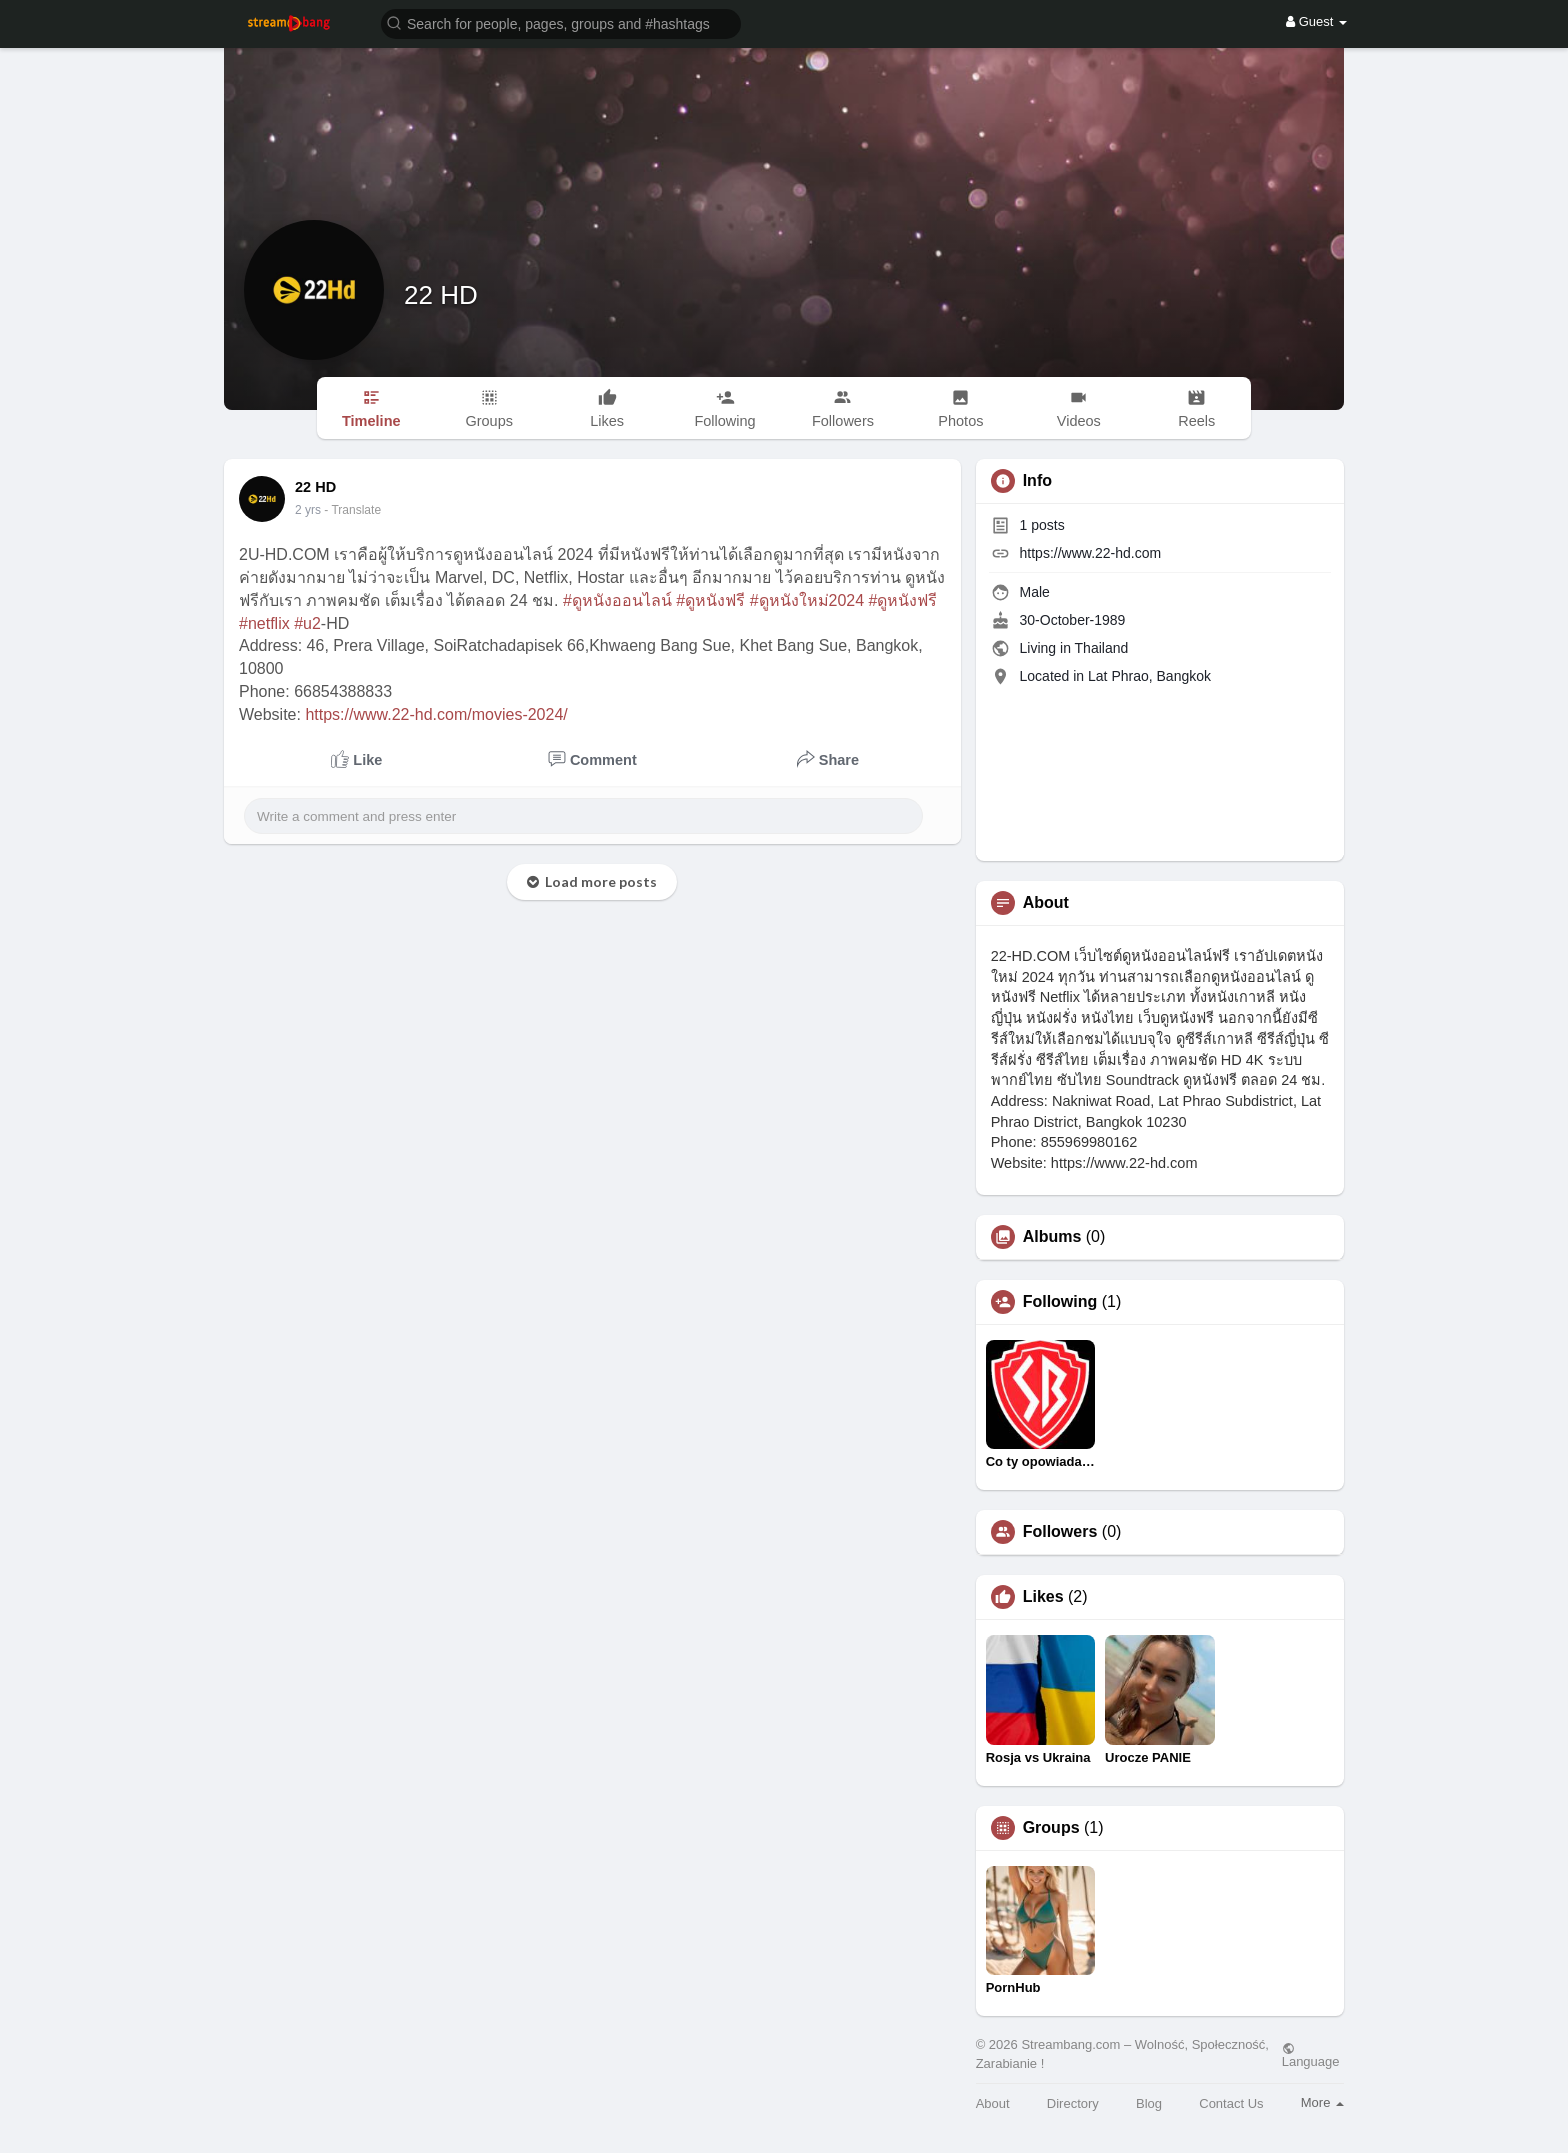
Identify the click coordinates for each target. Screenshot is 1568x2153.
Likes (1043, 1597)
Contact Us (1231, 2103)
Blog (1149, 2103)
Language (1311, 2055)
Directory (1073, 2103)
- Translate (352, 510)
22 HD (441, 295)
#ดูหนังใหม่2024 (807, 600)
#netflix (264, 623)
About (993, 2103)
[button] (561, 22)
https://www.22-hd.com (1091, 553)
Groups (1051, 1828)
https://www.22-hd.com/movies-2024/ (436, 714)
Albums (1052, 1237)
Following (1060, 1302)
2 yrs (308, 510)
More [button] (1322, 2102)
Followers (1060, 1532)
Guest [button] (1316, 21)
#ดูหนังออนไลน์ (617, 600)
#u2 (307, 623)
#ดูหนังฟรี (710, 600)
